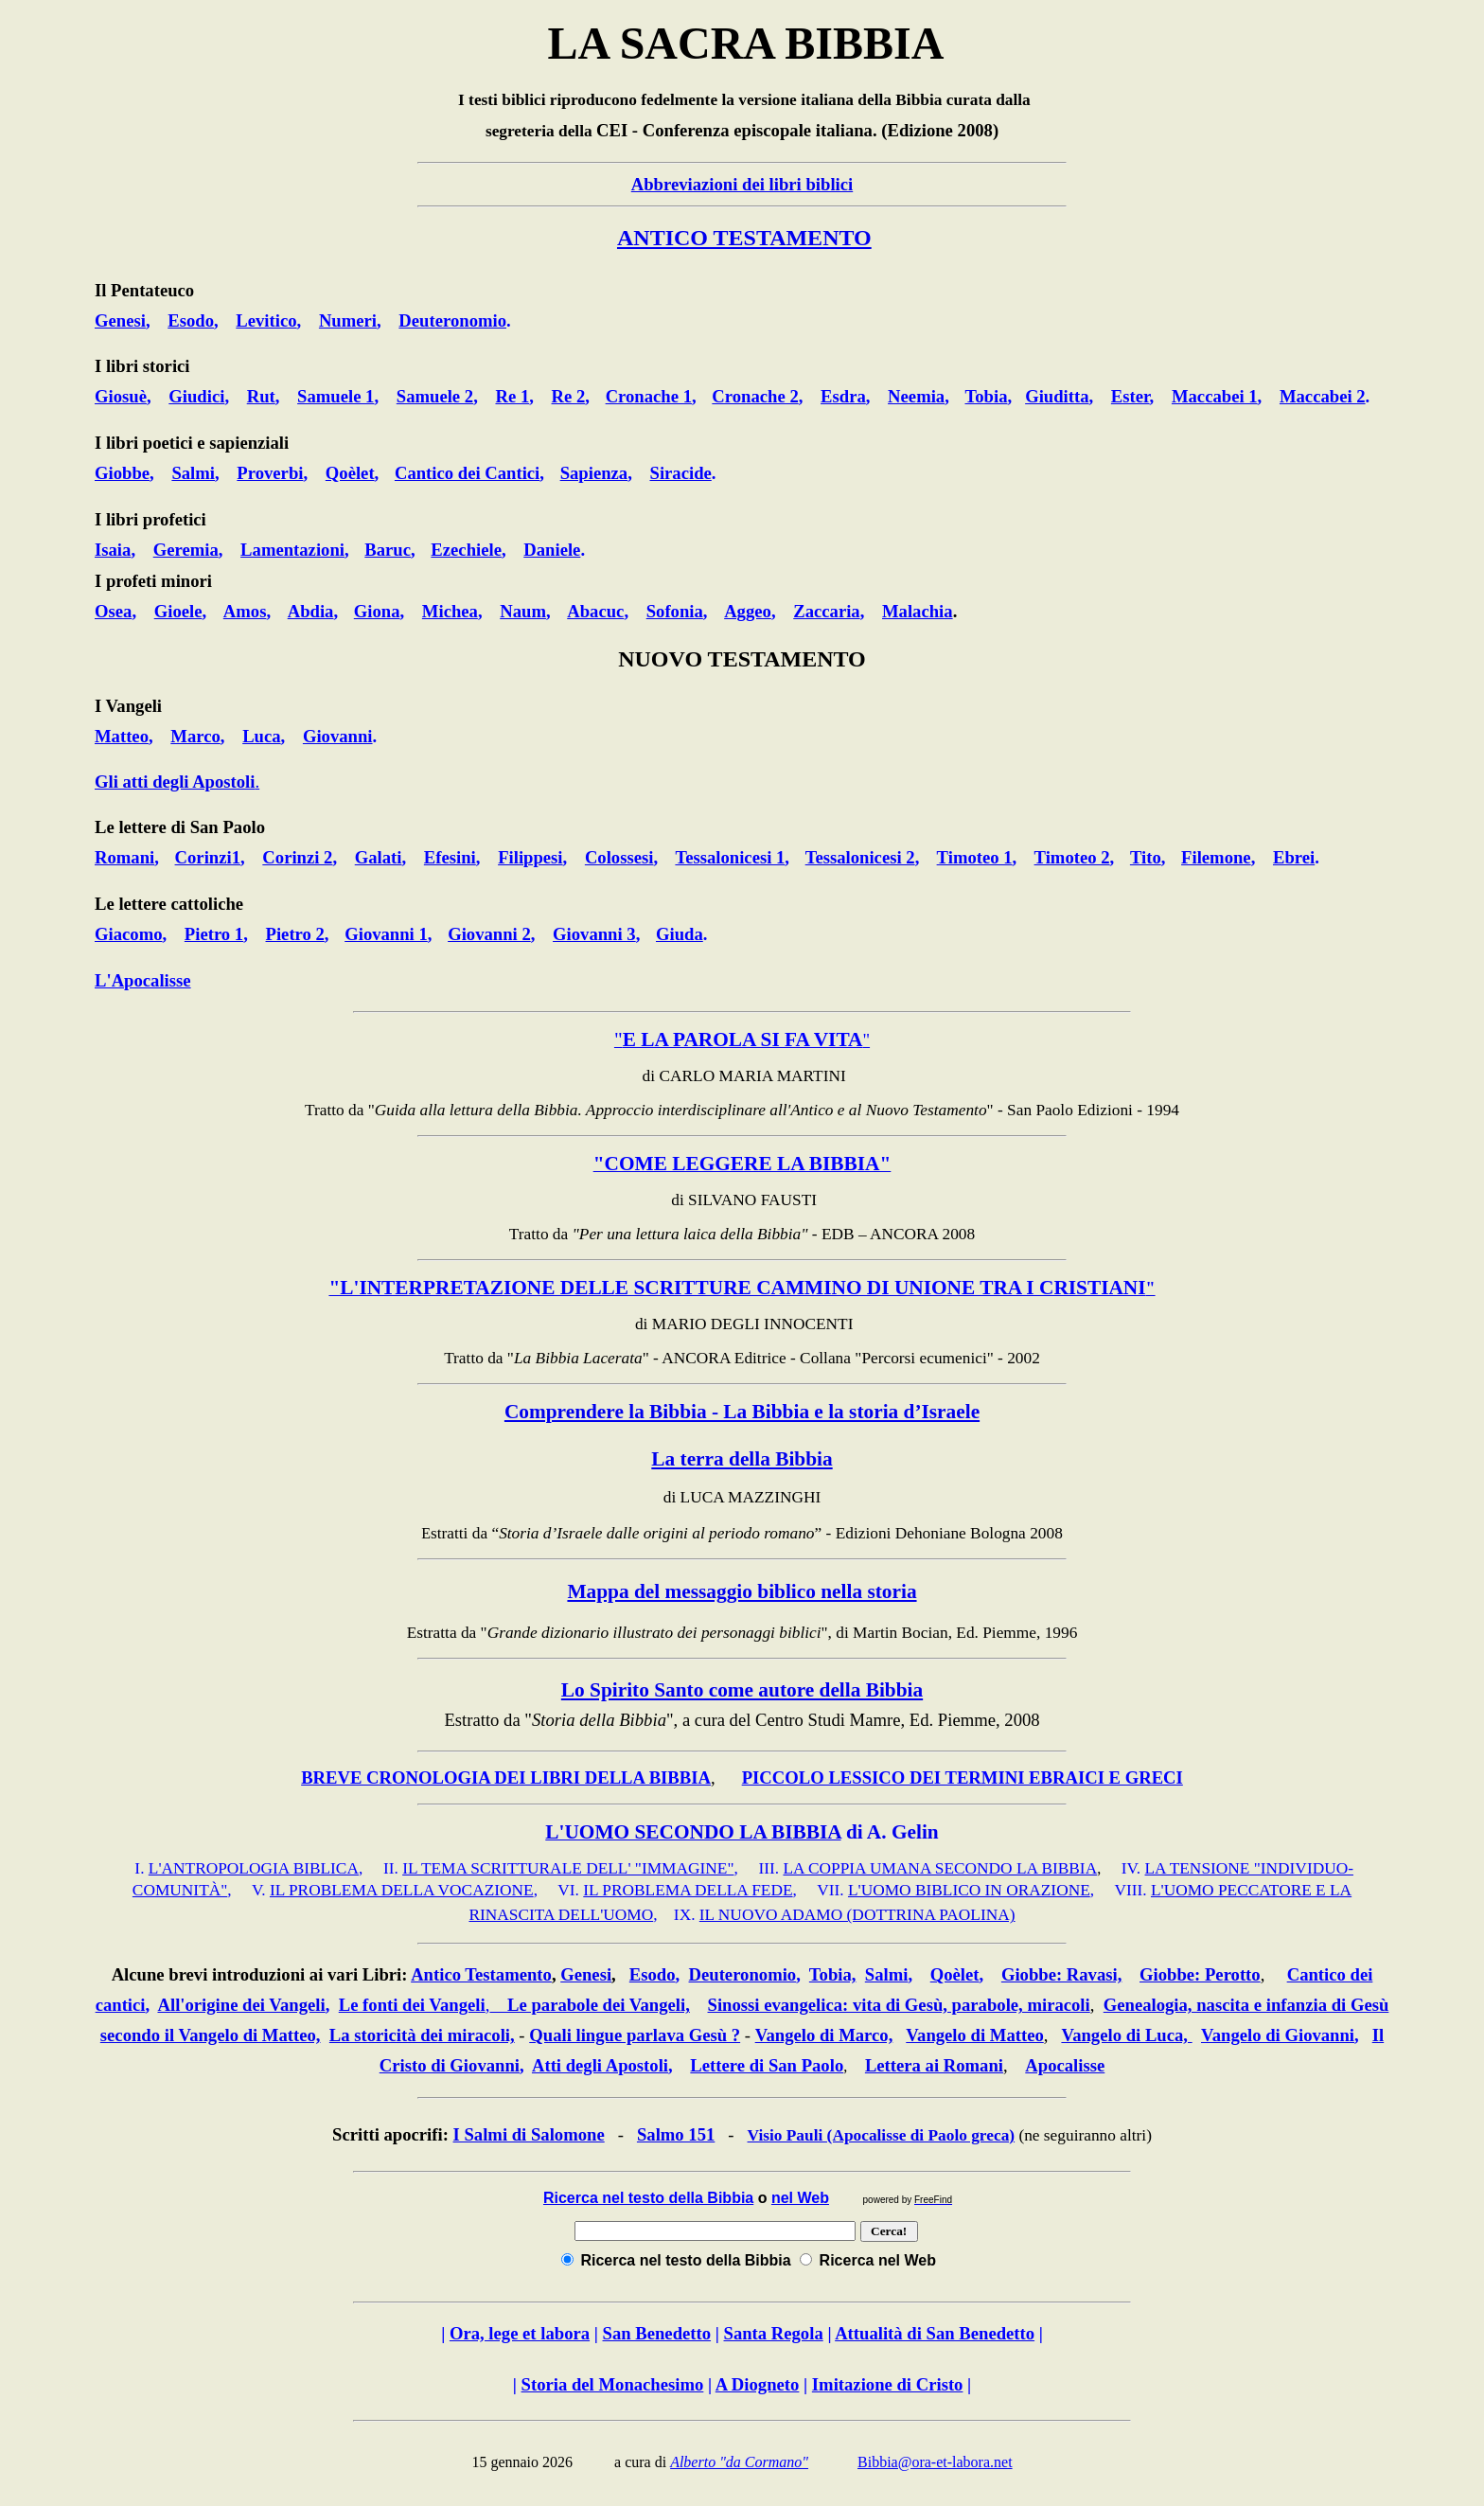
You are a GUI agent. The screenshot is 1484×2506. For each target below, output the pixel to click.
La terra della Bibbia (741, 1459)
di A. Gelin (890, 1832)
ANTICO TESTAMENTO (744, 237)
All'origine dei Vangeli (241, 2005)
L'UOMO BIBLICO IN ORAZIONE (969, 1890)
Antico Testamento (481, 1974)
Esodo (652, 1974)
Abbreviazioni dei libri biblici (742, 184)
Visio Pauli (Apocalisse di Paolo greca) (882, 2135)
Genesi (585, 1974)
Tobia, (833, 1974)
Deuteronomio (743, 1974)
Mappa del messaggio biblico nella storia (741, 1591)
